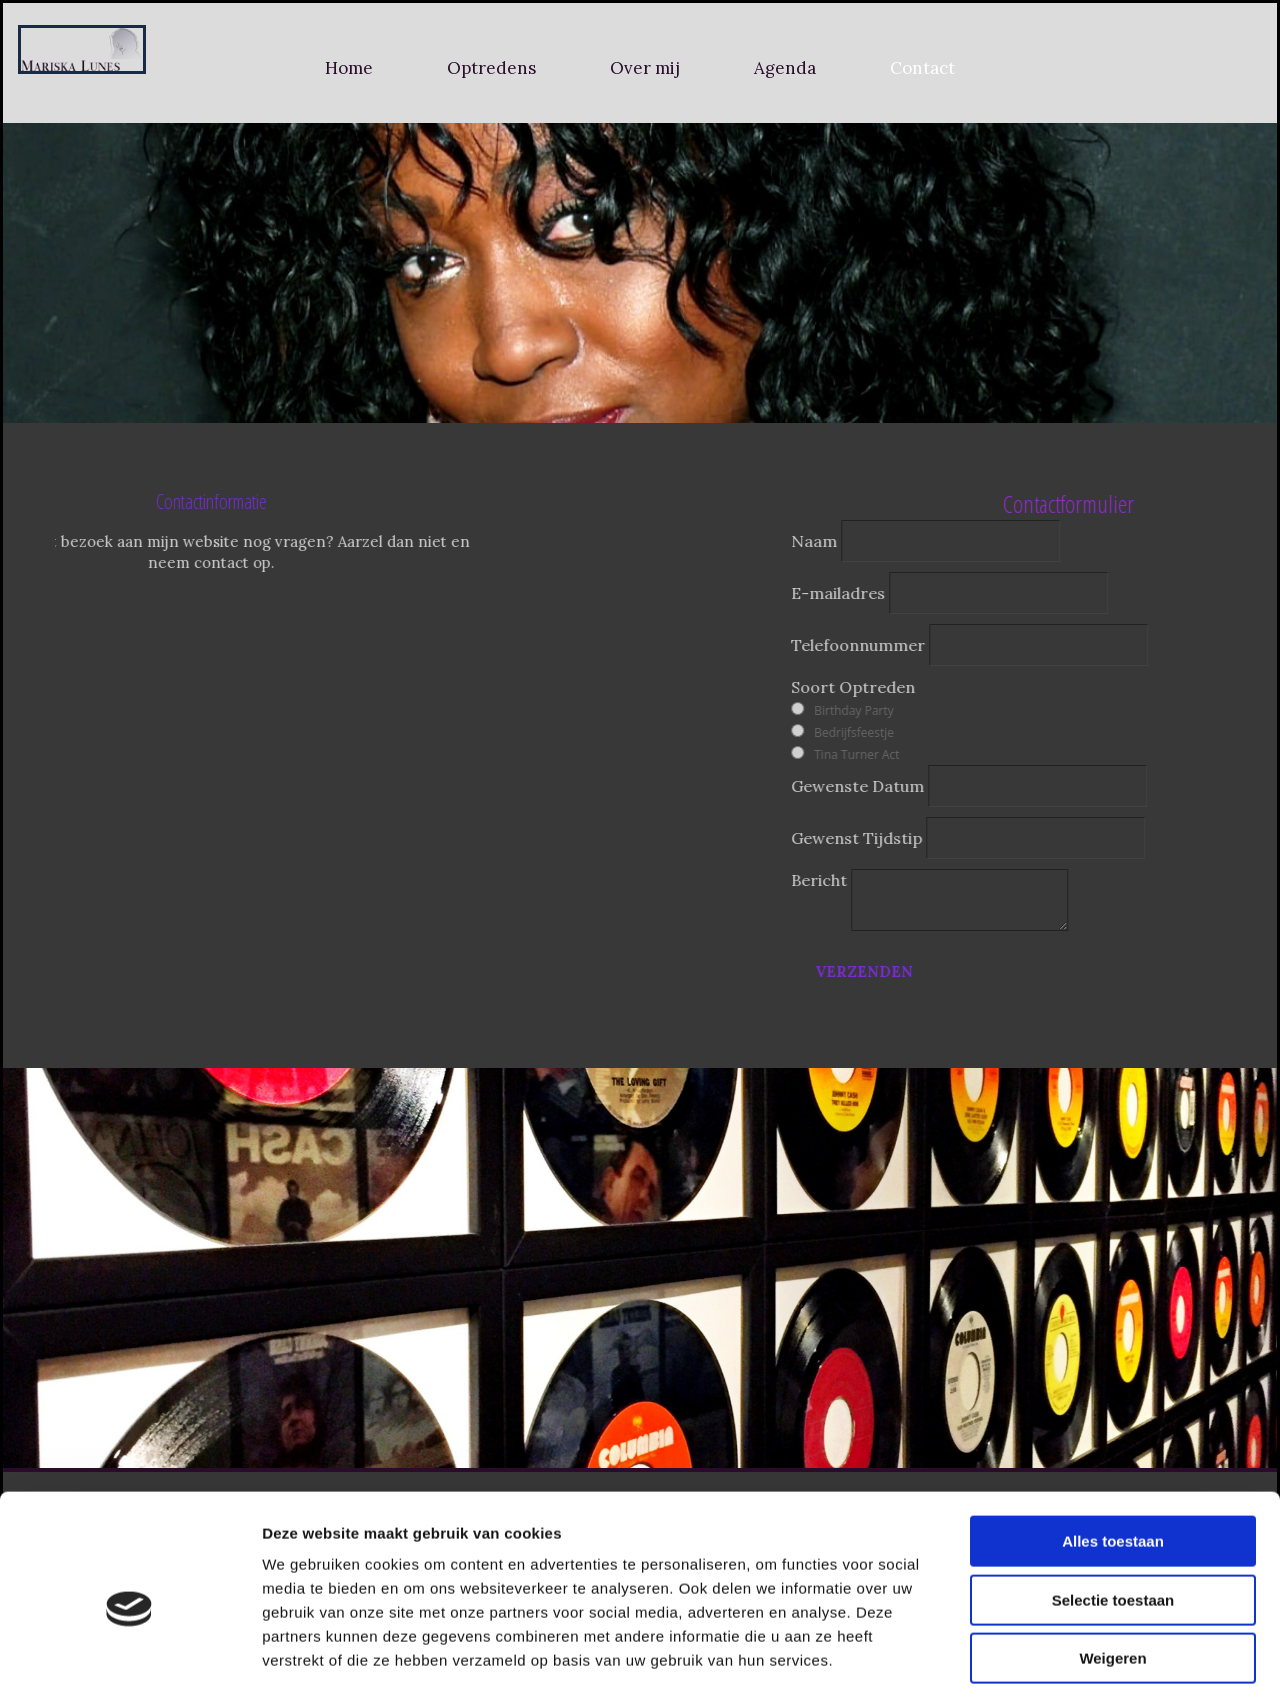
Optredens (491, 68)
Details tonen (1080, 1664)
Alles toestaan (1113, 1459)
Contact (922, 68)
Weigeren (1112, 1576)
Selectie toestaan (1113, 1518)
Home (349, 68)
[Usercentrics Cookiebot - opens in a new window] (129, 1665)
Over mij (645, 68)
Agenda (785, 68)
